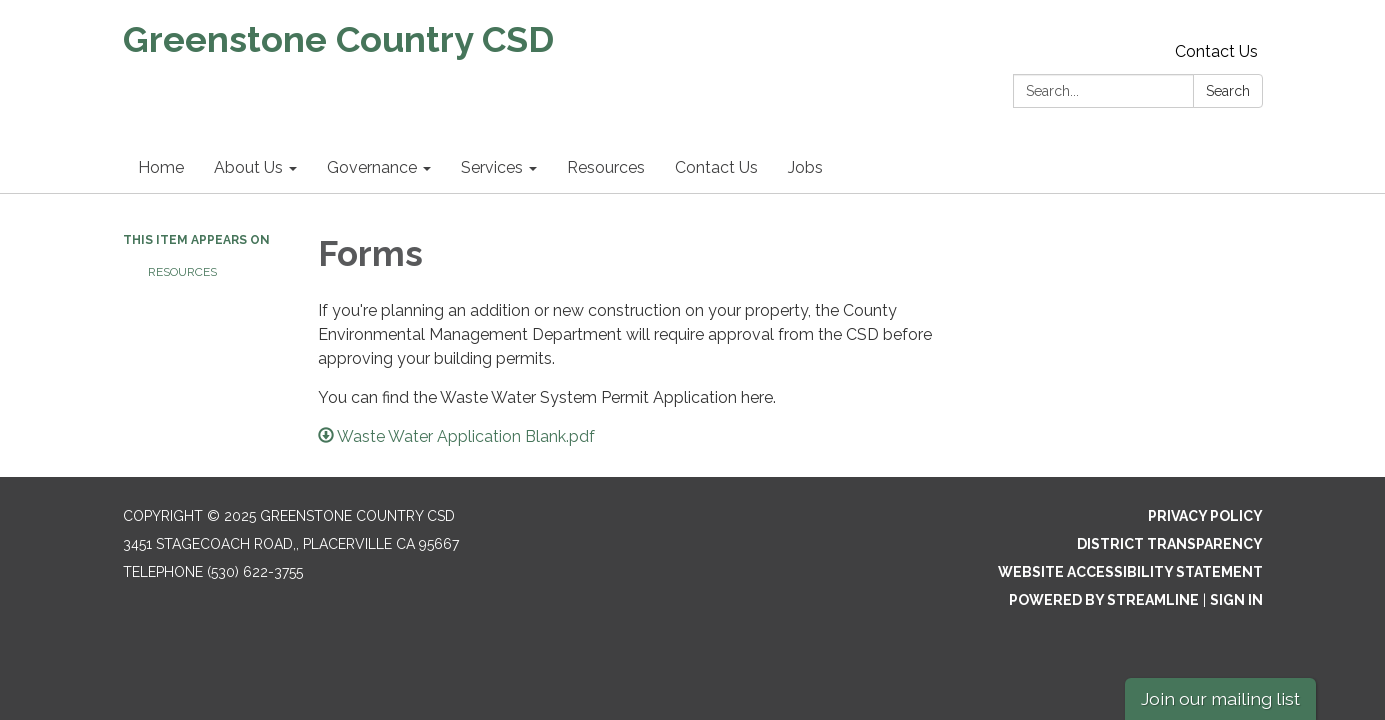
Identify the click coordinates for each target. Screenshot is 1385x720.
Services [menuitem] (492, 167)
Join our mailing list (1220, 698)
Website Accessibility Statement (1130, 572)
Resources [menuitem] (606, 167)
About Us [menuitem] (248, 167)
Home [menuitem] (161, 167)
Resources (182, 272)
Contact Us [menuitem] (716, 167)
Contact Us (1216, 51)
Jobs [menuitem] (805, 167)
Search (1228, 91)
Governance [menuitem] (372, 167)
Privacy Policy (1205, 516)
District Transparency (1170, 544)
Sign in (1236, 600)
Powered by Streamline (1104, 600)
